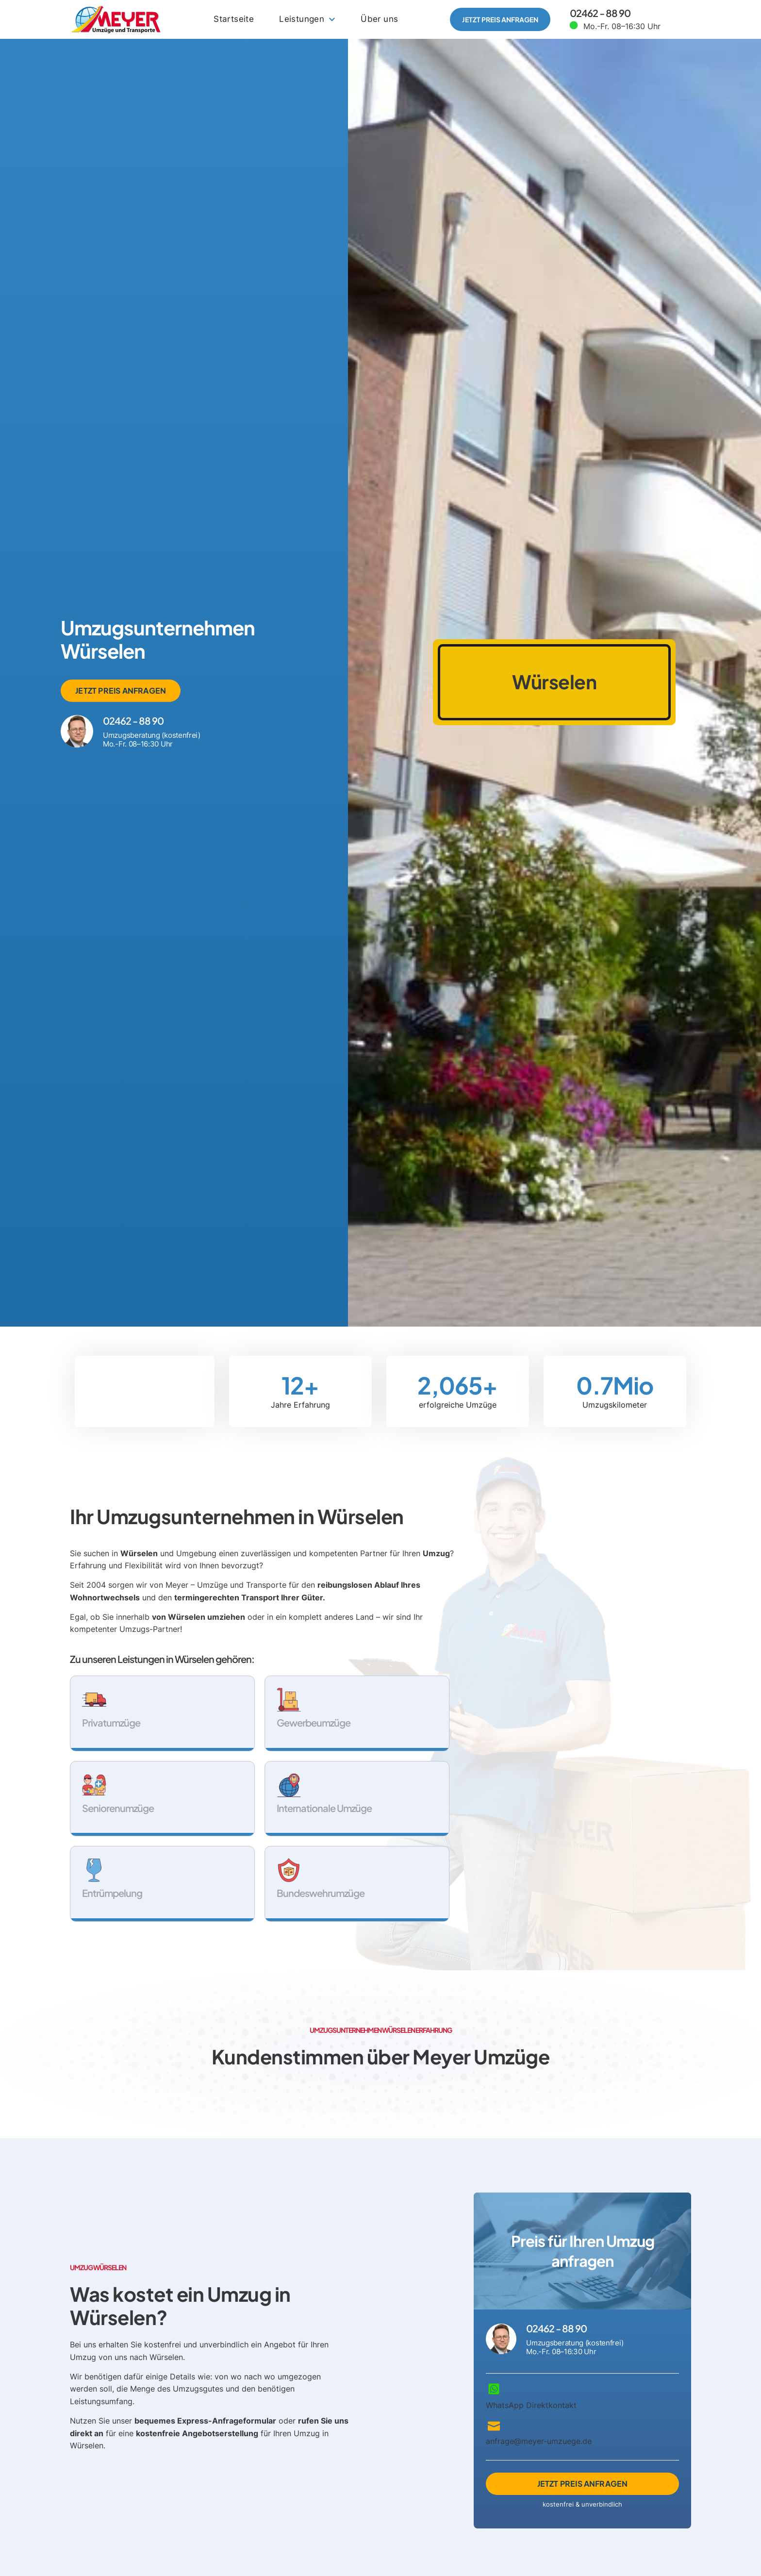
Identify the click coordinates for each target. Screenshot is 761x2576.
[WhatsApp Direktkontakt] (494, 2389)
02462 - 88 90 (600, 13)
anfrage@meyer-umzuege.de (539, 2441)
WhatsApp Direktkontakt (531, 2405)
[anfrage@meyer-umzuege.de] (494, 2425)
